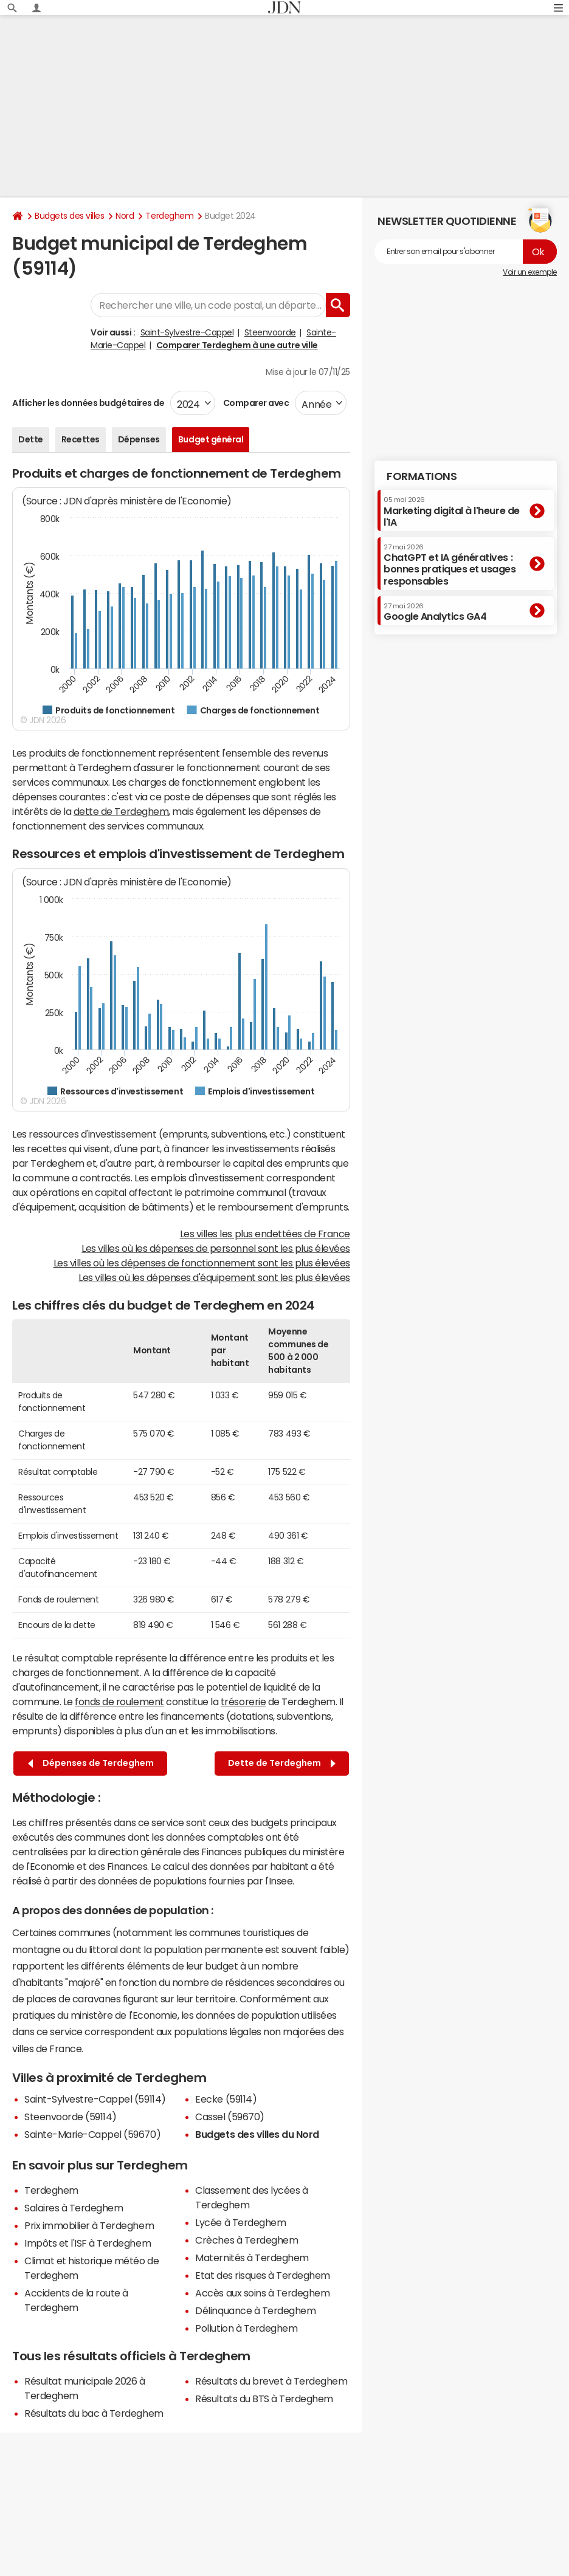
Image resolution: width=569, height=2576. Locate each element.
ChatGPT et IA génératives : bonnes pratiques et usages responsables (450, 565)
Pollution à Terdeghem (246, 2328)
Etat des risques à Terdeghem (262, 2275)
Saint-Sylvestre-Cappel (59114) (95, 2099)
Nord (125, 215)
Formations (422, 476)
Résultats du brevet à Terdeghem (271, 2381)
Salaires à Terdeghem (73, 2208)
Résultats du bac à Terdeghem (94, 2413)
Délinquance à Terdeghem (255, 2310)
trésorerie (243, 1701)
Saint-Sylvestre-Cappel (186, 332)
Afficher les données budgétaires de (88, 403)
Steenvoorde (270, 332)
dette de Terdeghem (121, 811)
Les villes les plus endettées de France (265, 1233)
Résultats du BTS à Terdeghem (264, 2398)
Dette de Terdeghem (282, 1763)
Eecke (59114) (226, 2099)
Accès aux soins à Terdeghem (262, 2293)
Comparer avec (255, 403)
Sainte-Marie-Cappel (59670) (92, 2134)
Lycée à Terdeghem (240, 2222)
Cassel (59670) (229, 2116)
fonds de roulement (119, 1701)
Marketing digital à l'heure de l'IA (452, 511)
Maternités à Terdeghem (251, 2257)
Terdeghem (169, 215)
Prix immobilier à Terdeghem (89, 2225)
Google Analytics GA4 (435, 612)
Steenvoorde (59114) (70, 2116)
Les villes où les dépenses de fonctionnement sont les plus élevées (201, 1263)
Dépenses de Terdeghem (91, 1763)
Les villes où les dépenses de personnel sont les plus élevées (215, 1248)
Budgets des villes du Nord (257, 2134)
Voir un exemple (530, 272)
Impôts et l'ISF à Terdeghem (87, 2243)
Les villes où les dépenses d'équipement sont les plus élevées (214, 1277)
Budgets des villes (69, 215)
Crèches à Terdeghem (246, 2240)
